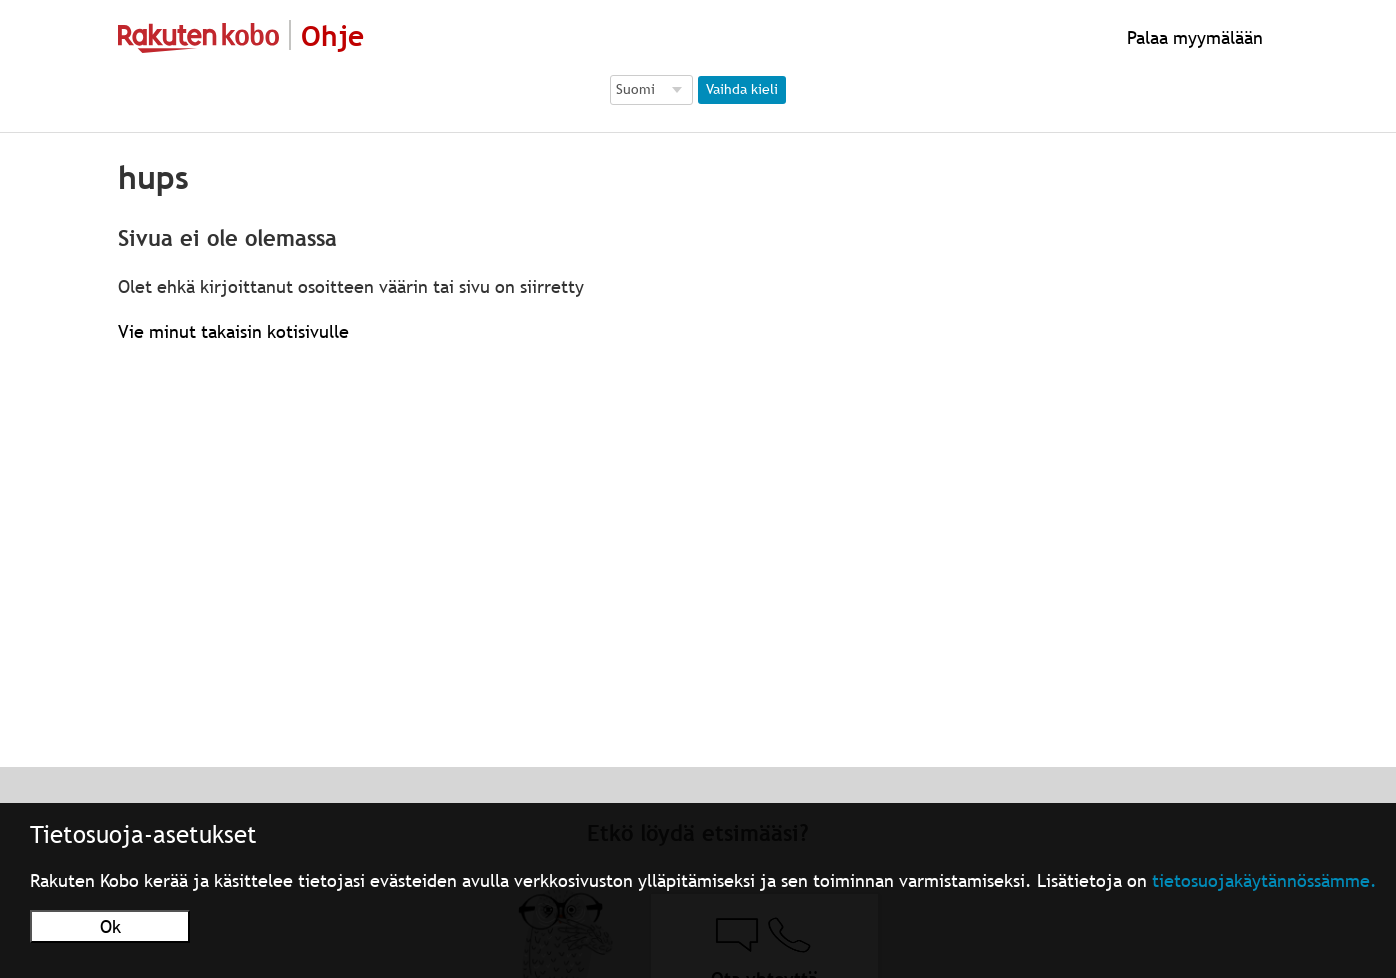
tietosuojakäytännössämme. (1264, 880)
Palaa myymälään (1192, 37)
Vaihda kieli (742, 89)
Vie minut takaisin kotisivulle (233, 331)
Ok (110, 926)
